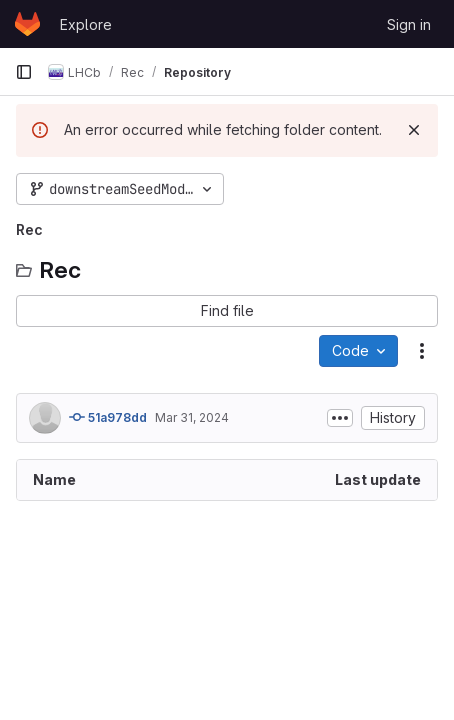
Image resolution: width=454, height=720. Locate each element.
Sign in (409, 24)
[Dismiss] (414, 130)
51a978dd (108, 417)
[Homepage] (27, 24)
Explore (86, 24)
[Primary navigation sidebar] (24, 72)
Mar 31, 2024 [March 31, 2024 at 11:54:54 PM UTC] (192, 417)
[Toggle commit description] (340, 418)
